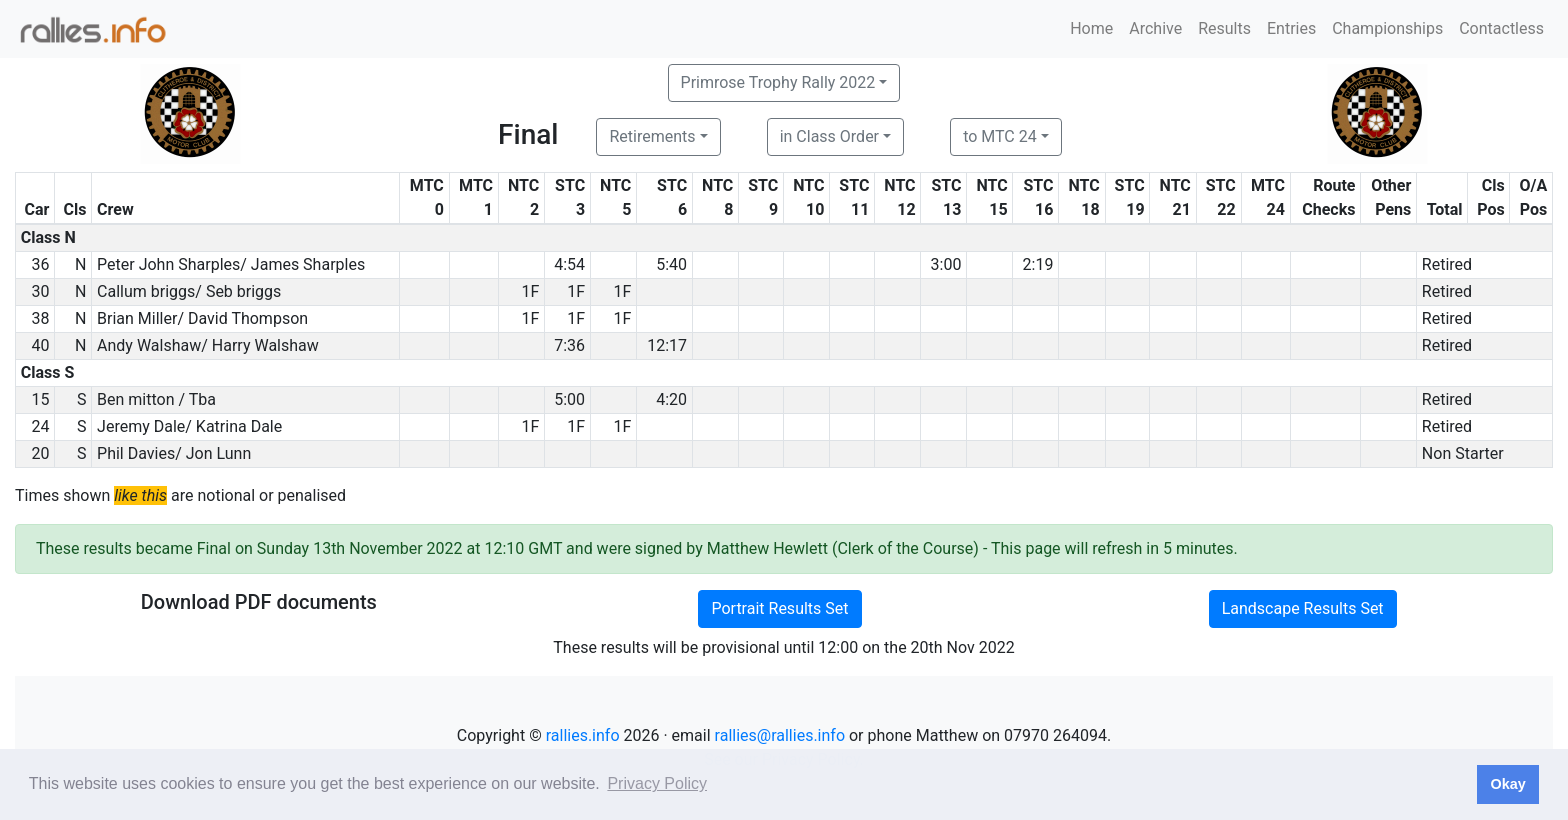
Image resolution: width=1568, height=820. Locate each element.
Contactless (1501, 28)
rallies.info (583, 735)
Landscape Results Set (1303, 608)
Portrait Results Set (779, 608)
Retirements (652, 136)
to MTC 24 (1000, 136)
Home (1091, 28)
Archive (1155, 28)
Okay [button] (1507, 784)
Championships (1387, 28)
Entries (1291, 28)
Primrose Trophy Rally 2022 (778, 82)
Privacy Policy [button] (657, 783)
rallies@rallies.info (780, 735)
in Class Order (829, 136)
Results (1224, 28)
